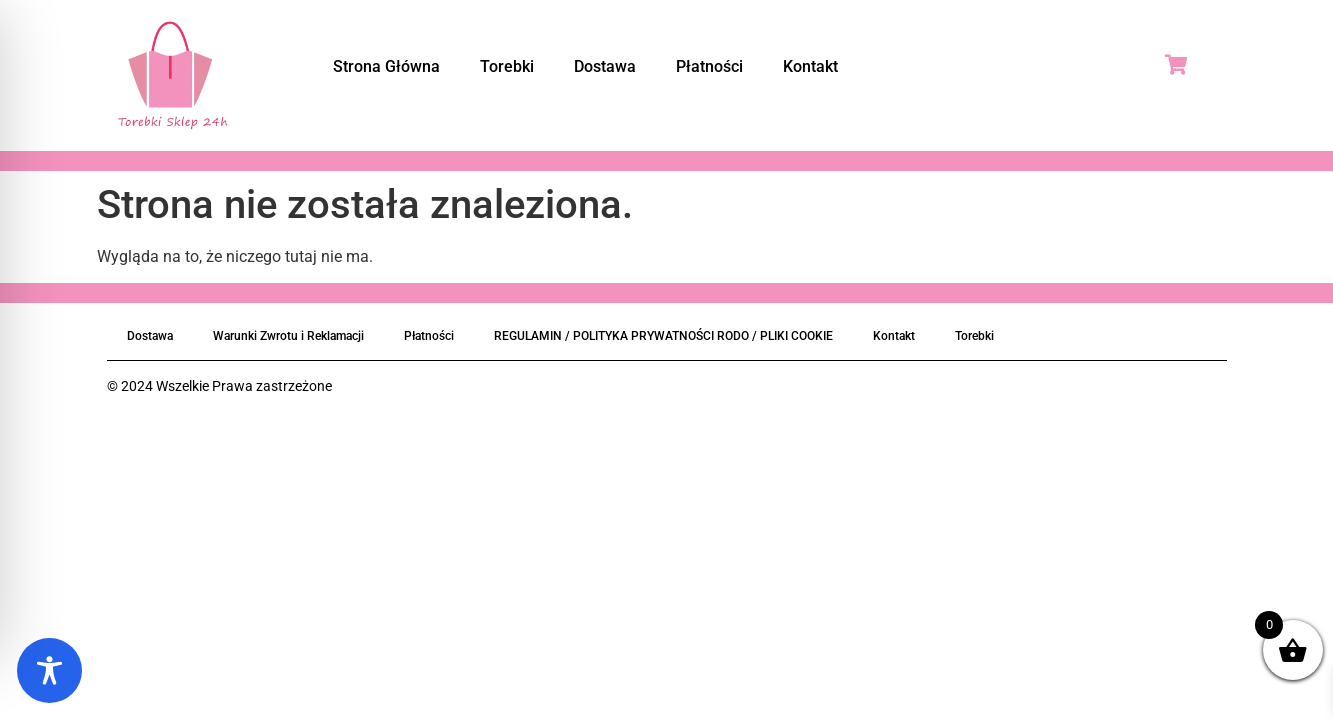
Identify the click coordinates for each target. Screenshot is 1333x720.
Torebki (507, 66)
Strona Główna (386, 66)
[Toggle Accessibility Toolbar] (49, 670)
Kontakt (810, 66)
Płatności (709, 66)
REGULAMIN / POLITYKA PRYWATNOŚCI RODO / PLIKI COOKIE (663, 336)
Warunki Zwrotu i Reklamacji (288, 336)
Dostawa (605, 66)
